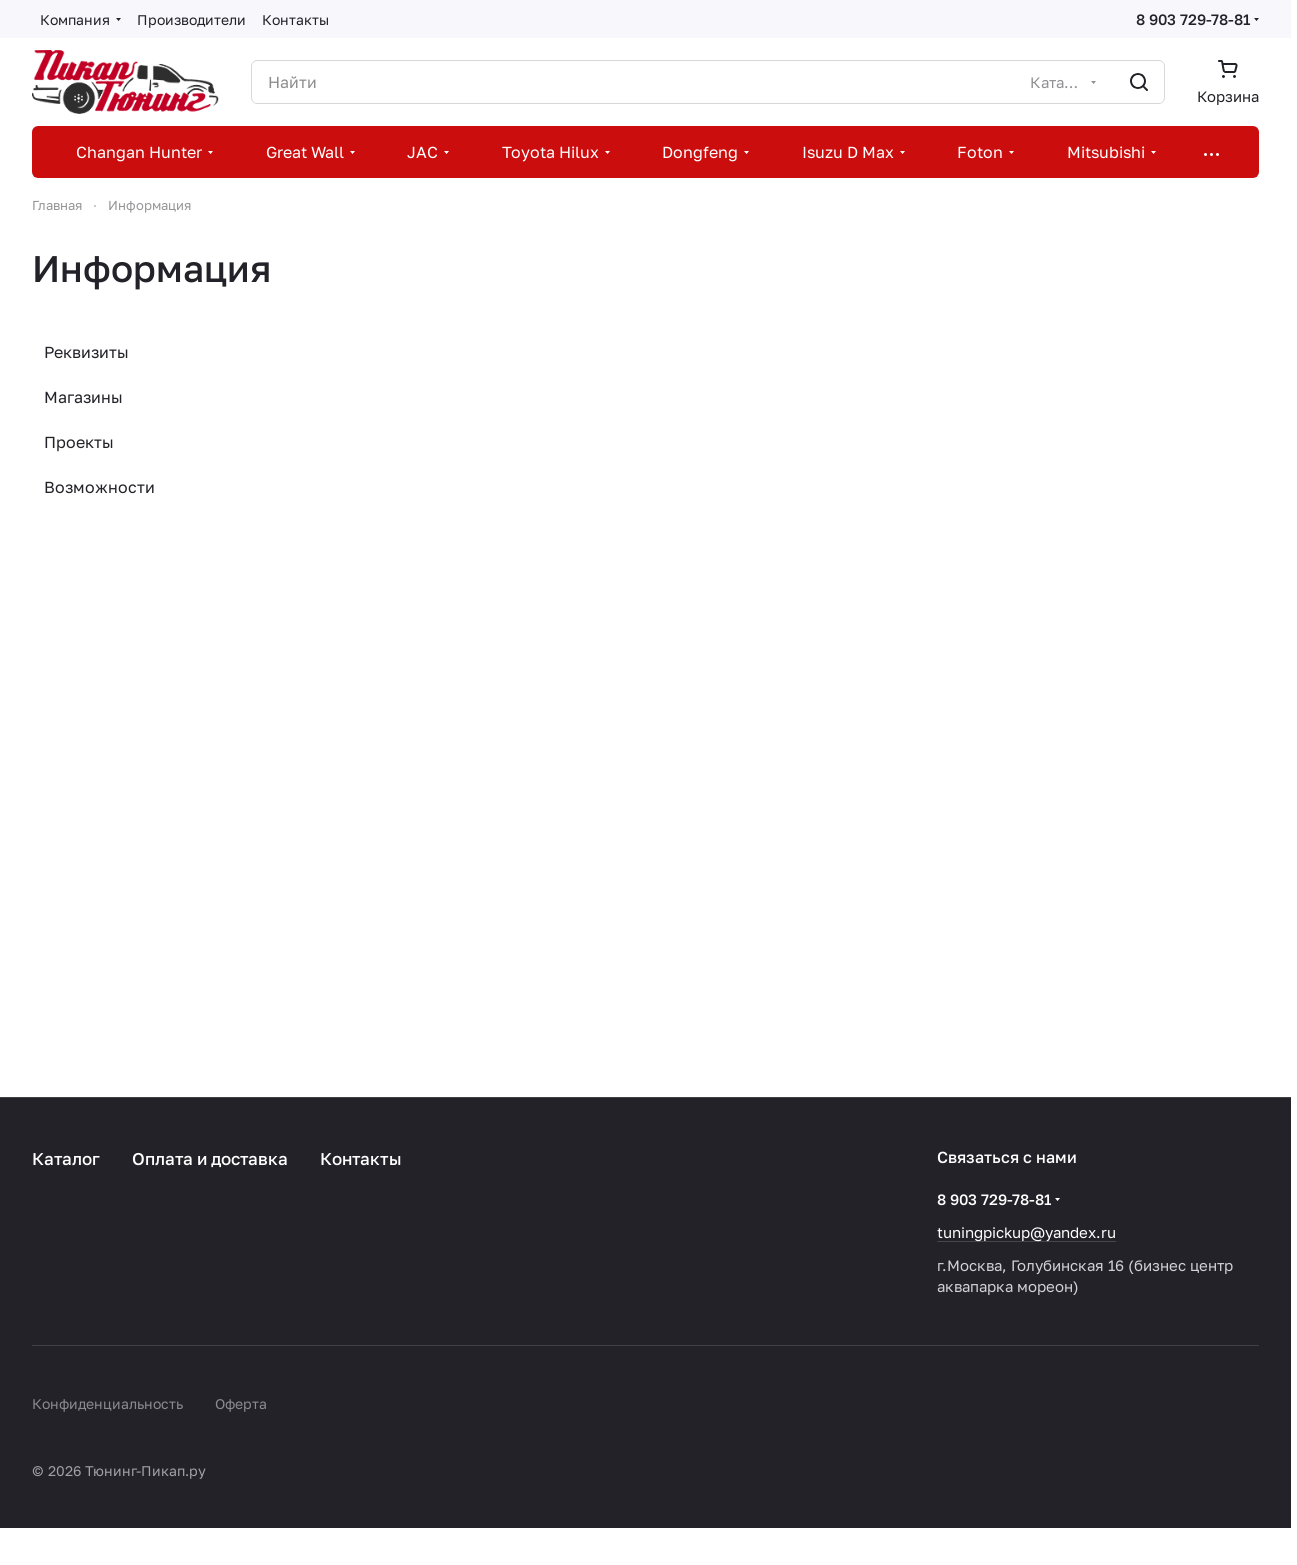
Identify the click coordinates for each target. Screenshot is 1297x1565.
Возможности (99, 487)
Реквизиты (86, 352)
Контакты (361, 1158)
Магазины (83, 397)
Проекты (79, 442)
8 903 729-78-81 (1193, 19)
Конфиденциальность (107, 1403)
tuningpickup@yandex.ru (1026, 1232)
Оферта (241, 1403)
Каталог (66, 1158)
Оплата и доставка (210, 1158)
